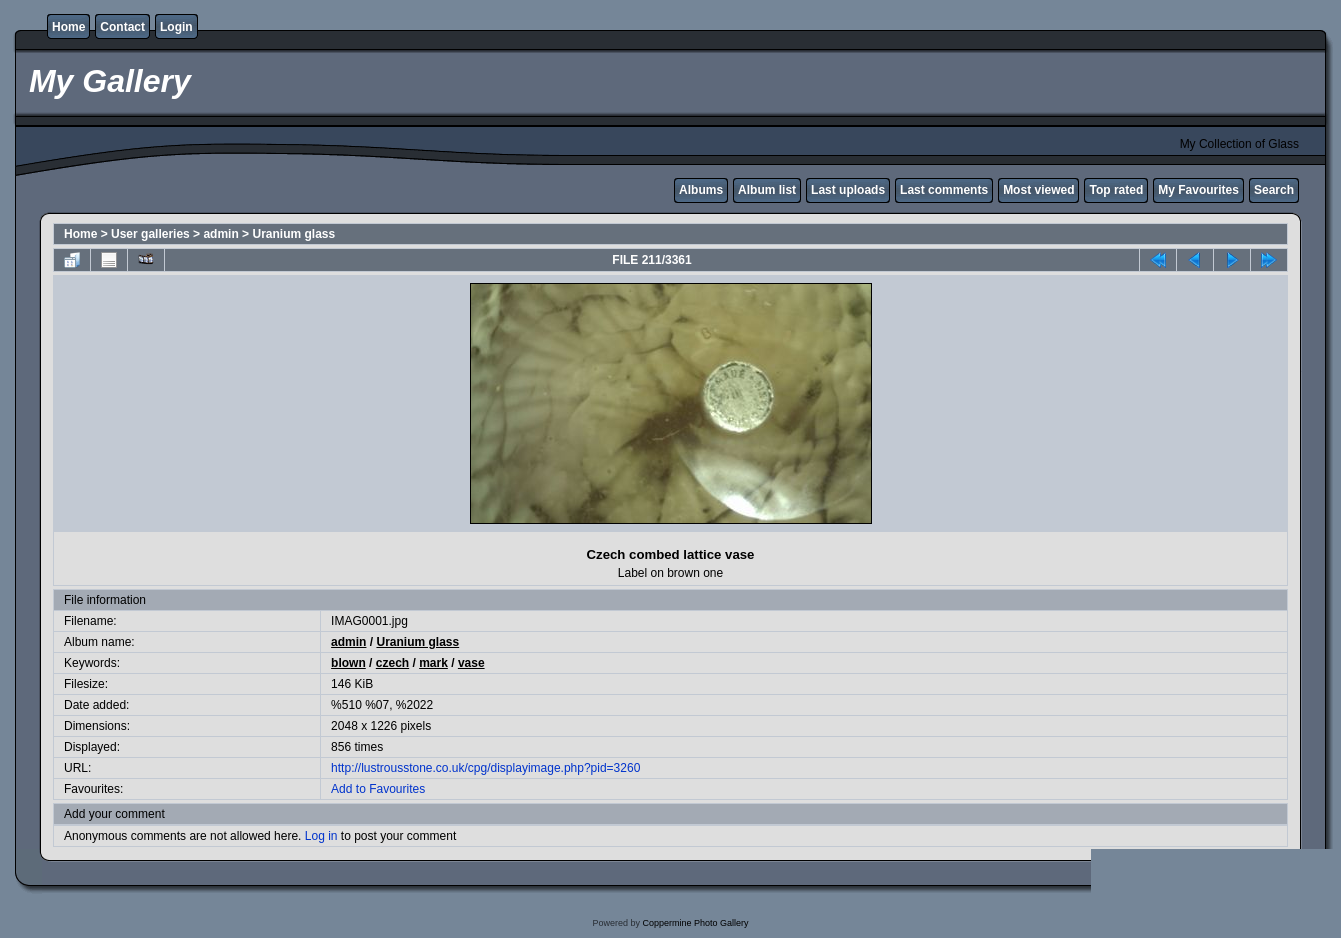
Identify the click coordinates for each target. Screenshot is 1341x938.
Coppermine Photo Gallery (695, 923)
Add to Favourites (378, 789)
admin (220, 234)
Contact (122, 27)
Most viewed (1038, 190)
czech (392, 663)
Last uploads (848, 190)
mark (433, 663)
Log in (321, 836)
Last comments (944, 190)
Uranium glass (293, 234)
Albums (701, 190)
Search (1274, 190)
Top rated (1116, 190)
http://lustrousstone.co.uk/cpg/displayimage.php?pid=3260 (485, 768)
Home (68, 27)
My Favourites (1198, 190)
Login (176, 27)
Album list (767, 190)
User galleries (150, 234)
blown (348, 663)
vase (471, 663)
